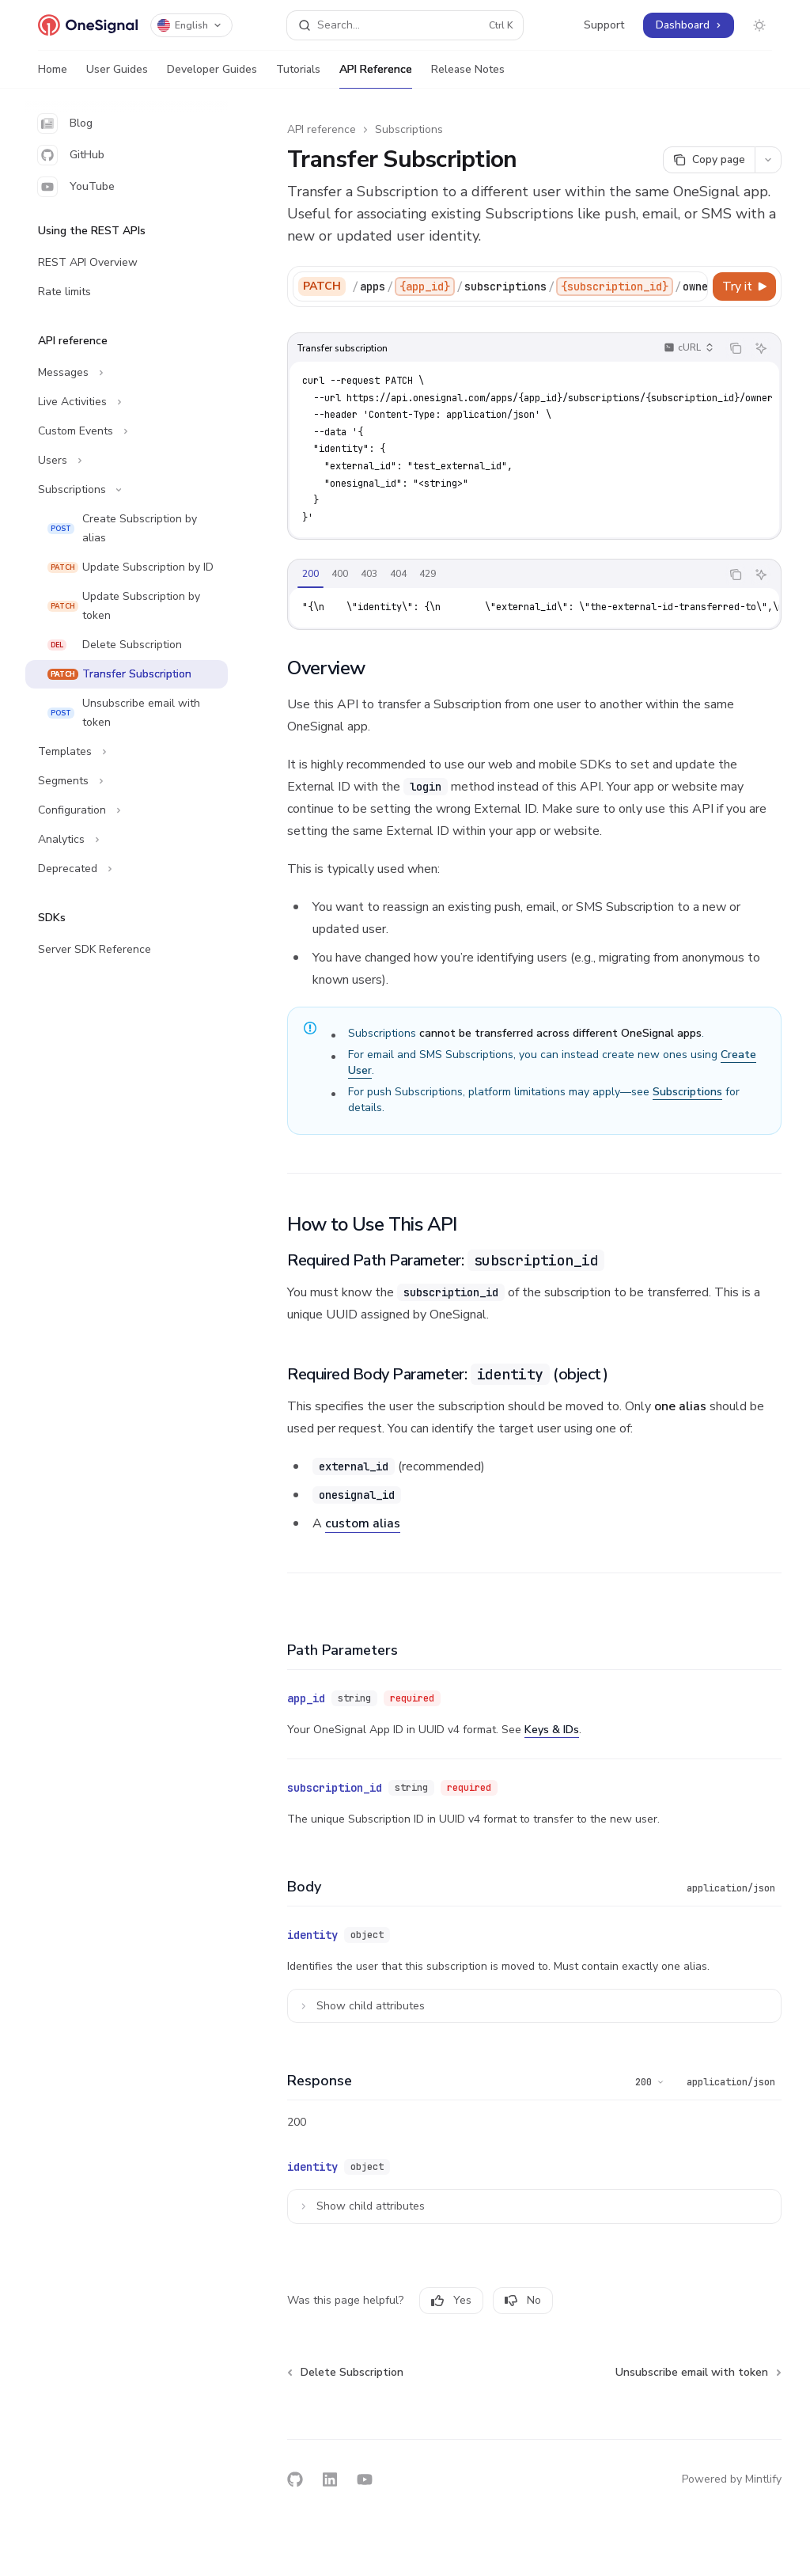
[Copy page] (709, 159)
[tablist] (504, 574)
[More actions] (768, 159)
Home (52, 75)
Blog (65, 123)
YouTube (76, 186)
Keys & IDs (551, 1729)
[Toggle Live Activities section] (126, 402)
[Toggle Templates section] (126, 752)
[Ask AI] (761, 348)
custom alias (362, 1523)
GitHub (71, 155)
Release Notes (468, 75)
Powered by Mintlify (732, 2479)
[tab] (310, 573)
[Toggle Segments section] (126, 781)
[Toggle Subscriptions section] (126, 490)
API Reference (375, 75)
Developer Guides (212, 75)
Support (604, 24)
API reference (321, 129)
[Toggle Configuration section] (126, 810)
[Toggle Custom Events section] (126, 431)
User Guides (117, 75)
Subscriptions (409, 129)
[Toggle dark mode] (759, 25)
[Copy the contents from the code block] (735, 348)
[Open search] (405, 25)
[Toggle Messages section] (126, 373)
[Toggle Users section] (126, 460)
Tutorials (298, 75)
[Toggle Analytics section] (126, 839)
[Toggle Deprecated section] (126, 869)
